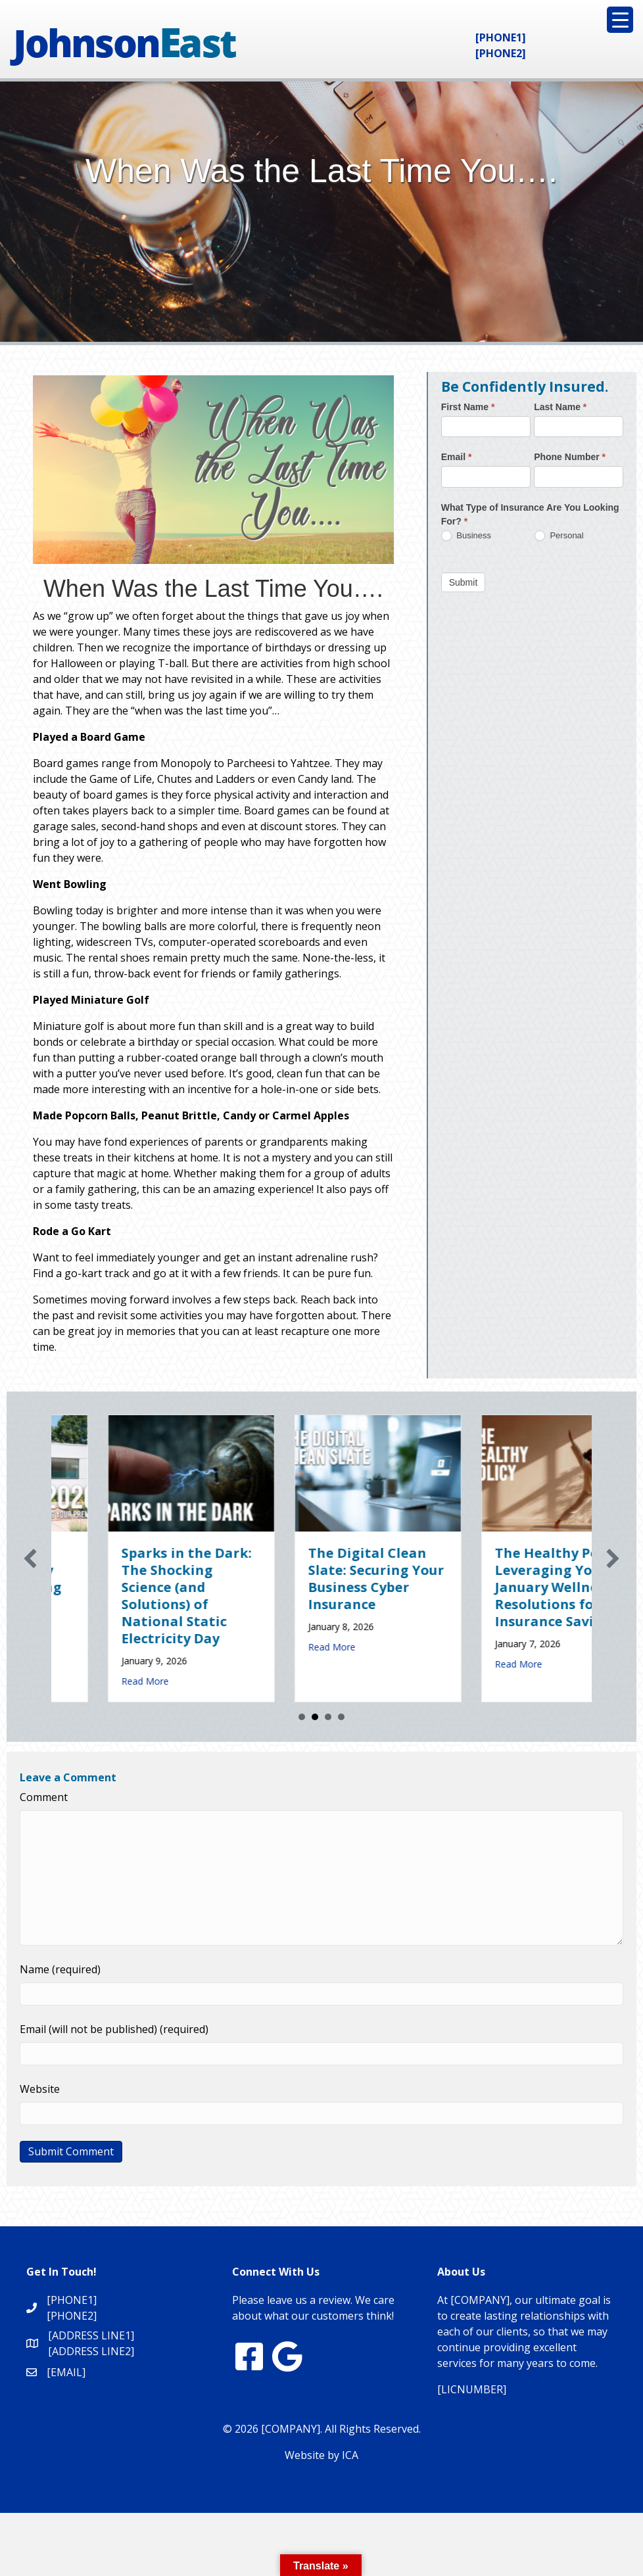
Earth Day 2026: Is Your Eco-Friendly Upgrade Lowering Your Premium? (128, 1578)
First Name (468, 407)
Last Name (560, 407)
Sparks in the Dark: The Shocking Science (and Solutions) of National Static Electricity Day (317, 1595)
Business (466, 536)
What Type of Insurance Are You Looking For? (530, 514)
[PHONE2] (500, 53)
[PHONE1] (500, 37)
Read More (88, 1647)
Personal (559, 536)
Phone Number (570, 457)
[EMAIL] (66, 2372)
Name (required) (60, 1969)
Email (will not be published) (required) (114, 2029)
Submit (463, 582)
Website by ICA (321, 2455)
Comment (44, 1797)
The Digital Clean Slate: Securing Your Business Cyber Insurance (507, 1578)
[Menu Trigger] (620, 20)
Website (40, 2089)
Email (456, 457)
